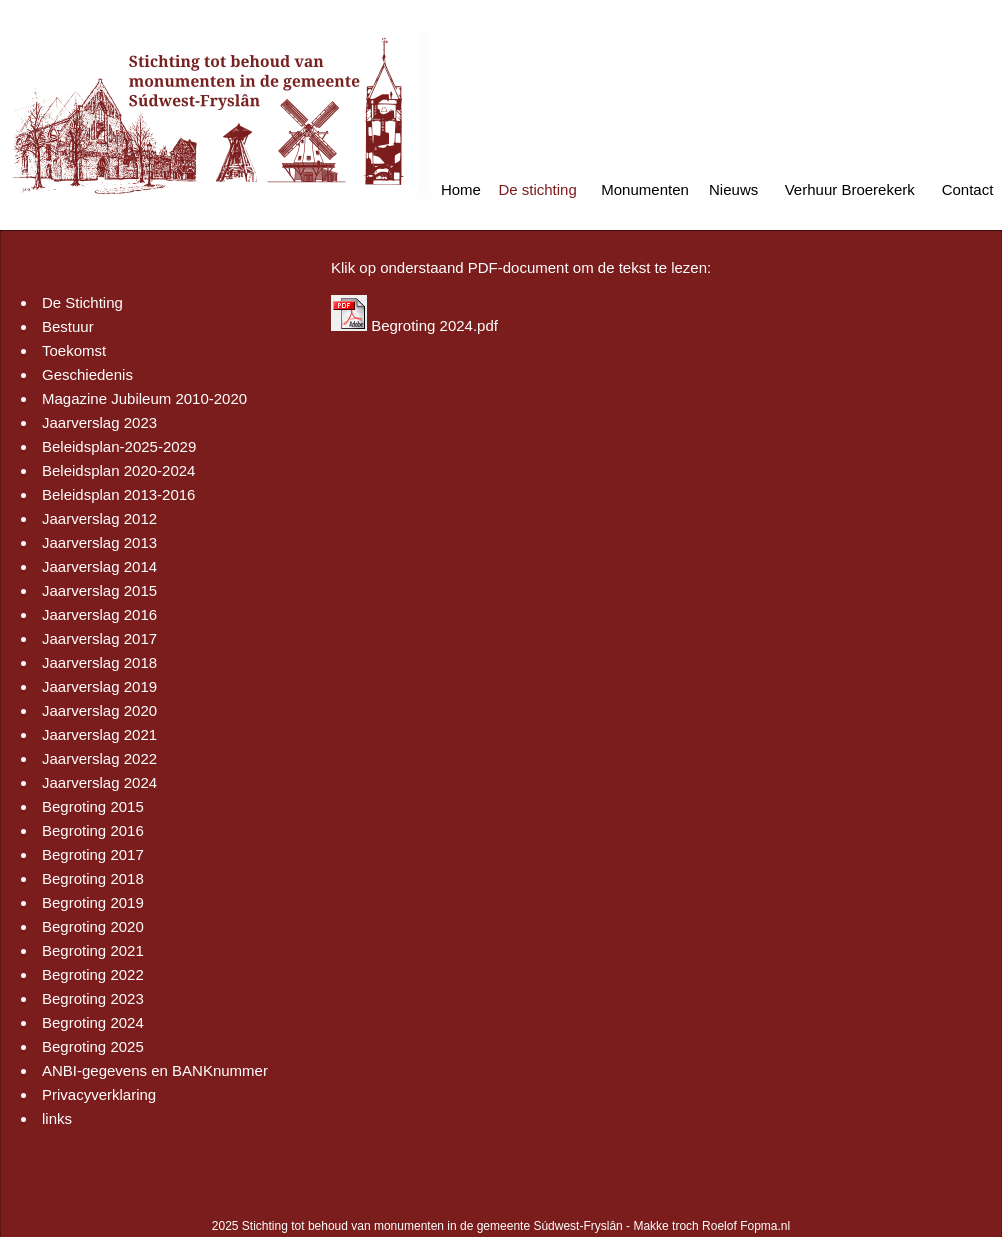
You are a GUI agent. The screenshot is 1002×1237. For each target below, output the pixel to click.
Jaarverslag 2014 (99, 566)
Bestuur (68, 326)
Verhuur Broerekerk (850, 189)
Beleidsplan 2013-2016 (118, 494)
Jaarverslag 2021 (99, 734)
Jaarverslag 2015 (99, 590)
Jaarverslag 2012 (99, 518)
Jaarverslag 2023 (99, 422)
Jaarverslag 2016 (99, 614)
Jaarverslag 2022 (99, 758)
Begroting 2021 (93, 950)
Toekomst (74, 350)
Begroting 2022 (93, 974)
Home (461, 189)
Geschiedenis (87, 374)
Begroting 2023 (93, 998)
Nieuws (733, 189)
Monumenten (645, 189)
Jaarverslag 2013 (99, 542)
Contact (968, 189)
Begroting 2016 (93, 830)
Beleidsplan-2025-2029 (119, 446)
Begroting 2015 (93, 806)
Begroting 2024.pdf (434, 325)
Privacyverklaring (99, 1094)
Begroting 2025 (93, 1046)
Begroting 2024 (93, 1022)
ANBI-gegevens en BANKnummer (155, 1070)
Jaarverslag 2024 (99, 782)
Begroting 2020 (93, 926)
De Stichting (82, 302)
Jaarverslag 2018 (99, 662)
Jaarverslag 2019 (99, 686)
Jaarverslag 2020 (99, 710)
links (57, 1118)
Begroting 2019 (93, 902)
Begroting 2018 (93, 878)
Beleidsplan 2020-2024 (118, 470)
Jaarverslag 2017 (99, 638)
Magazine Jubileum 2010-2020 (144, 398)
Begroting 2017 (93, 854)
